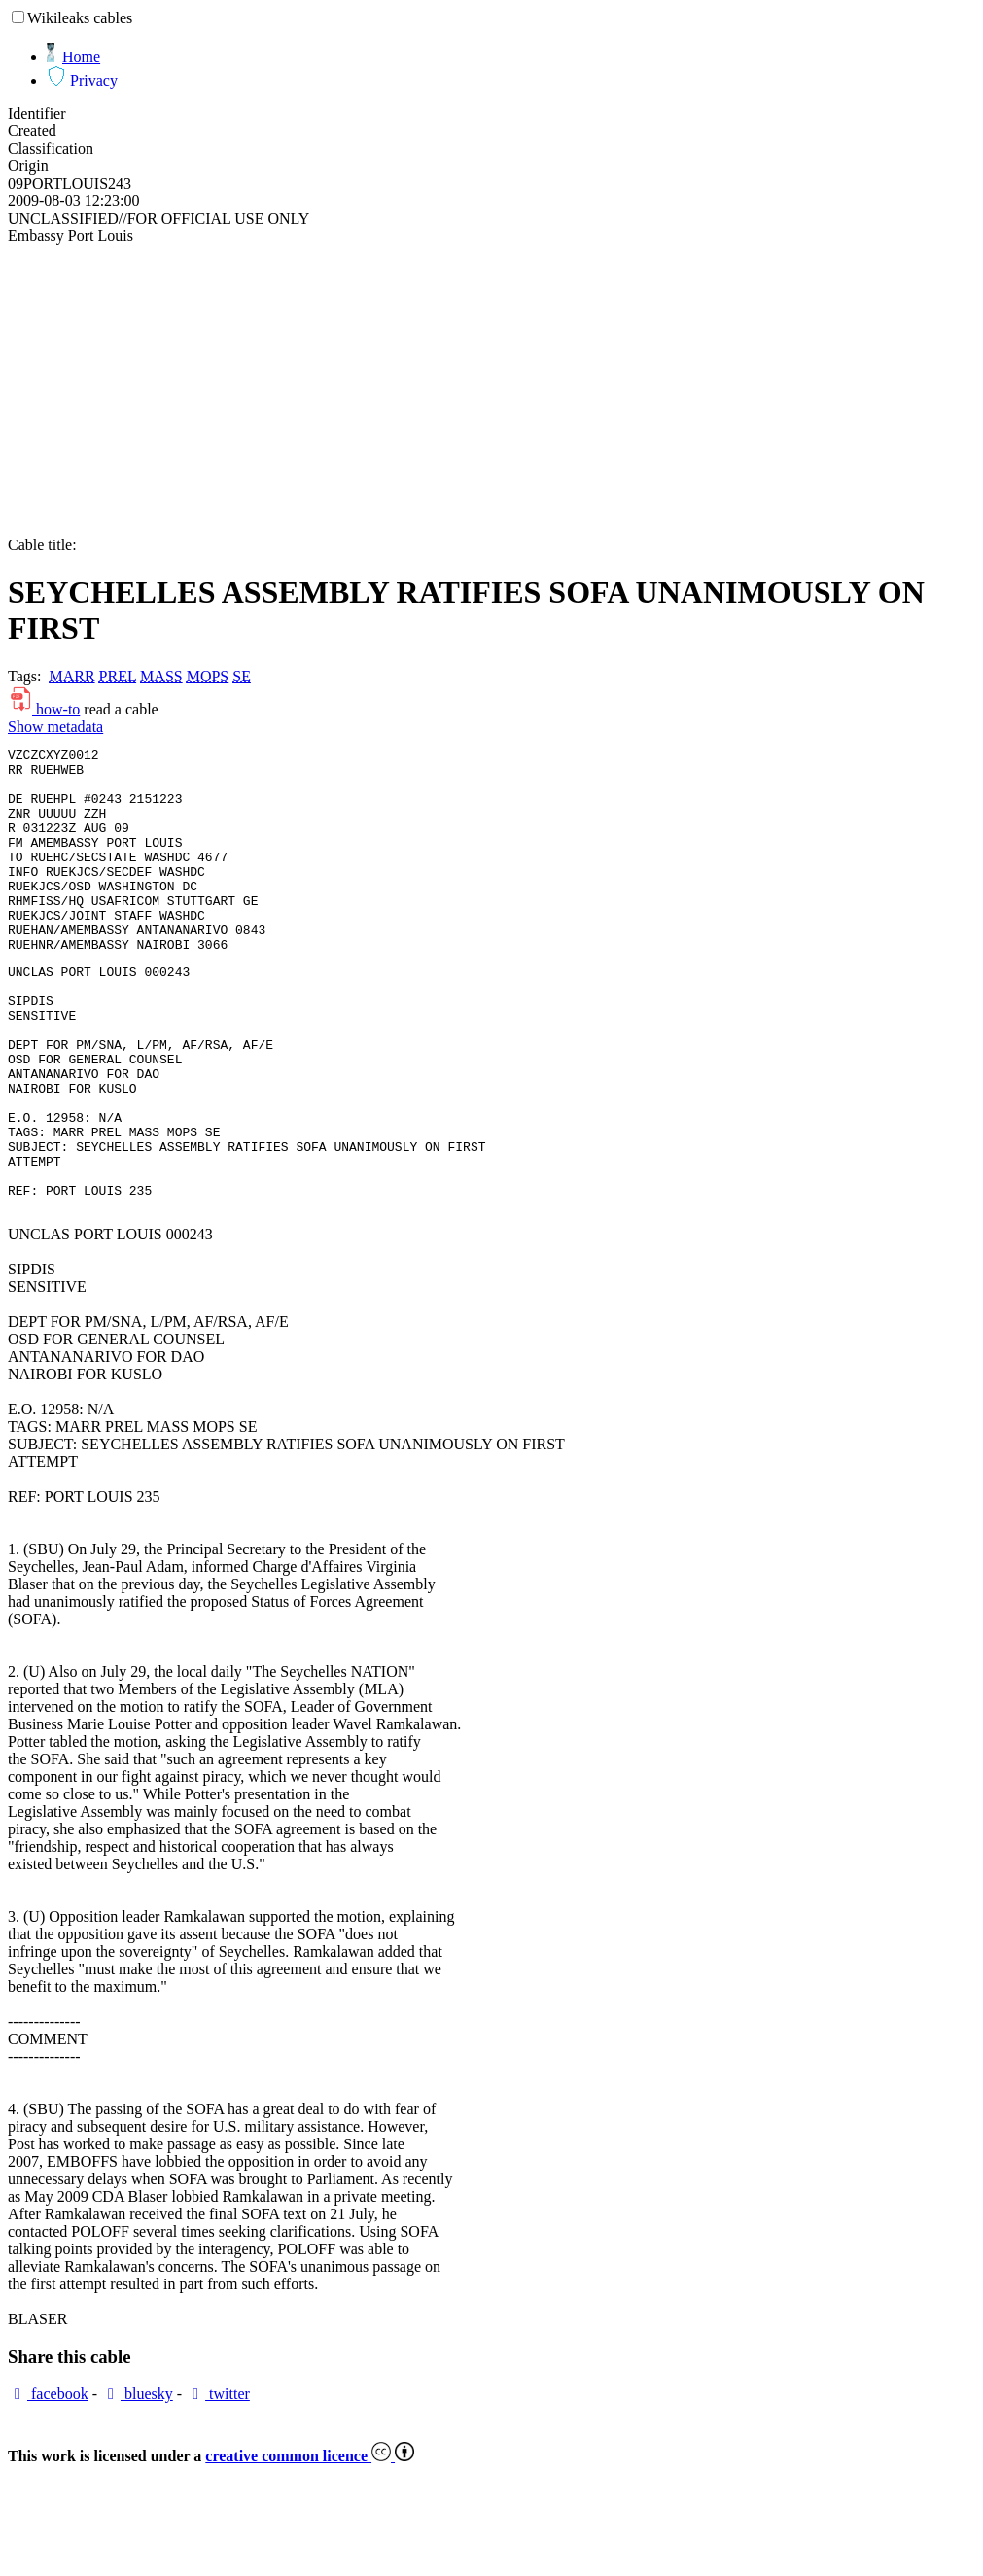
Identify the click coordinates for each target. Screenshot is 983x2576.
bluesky (137, 2484)
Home (81, 57)
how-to (44, 709)
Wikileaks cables (79, 18)
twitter (218, 2484)
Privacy (94, 80)
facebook (48, 2484)
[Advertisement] (491, 391)
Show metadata (55, 726)
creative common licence (309, 2546)
